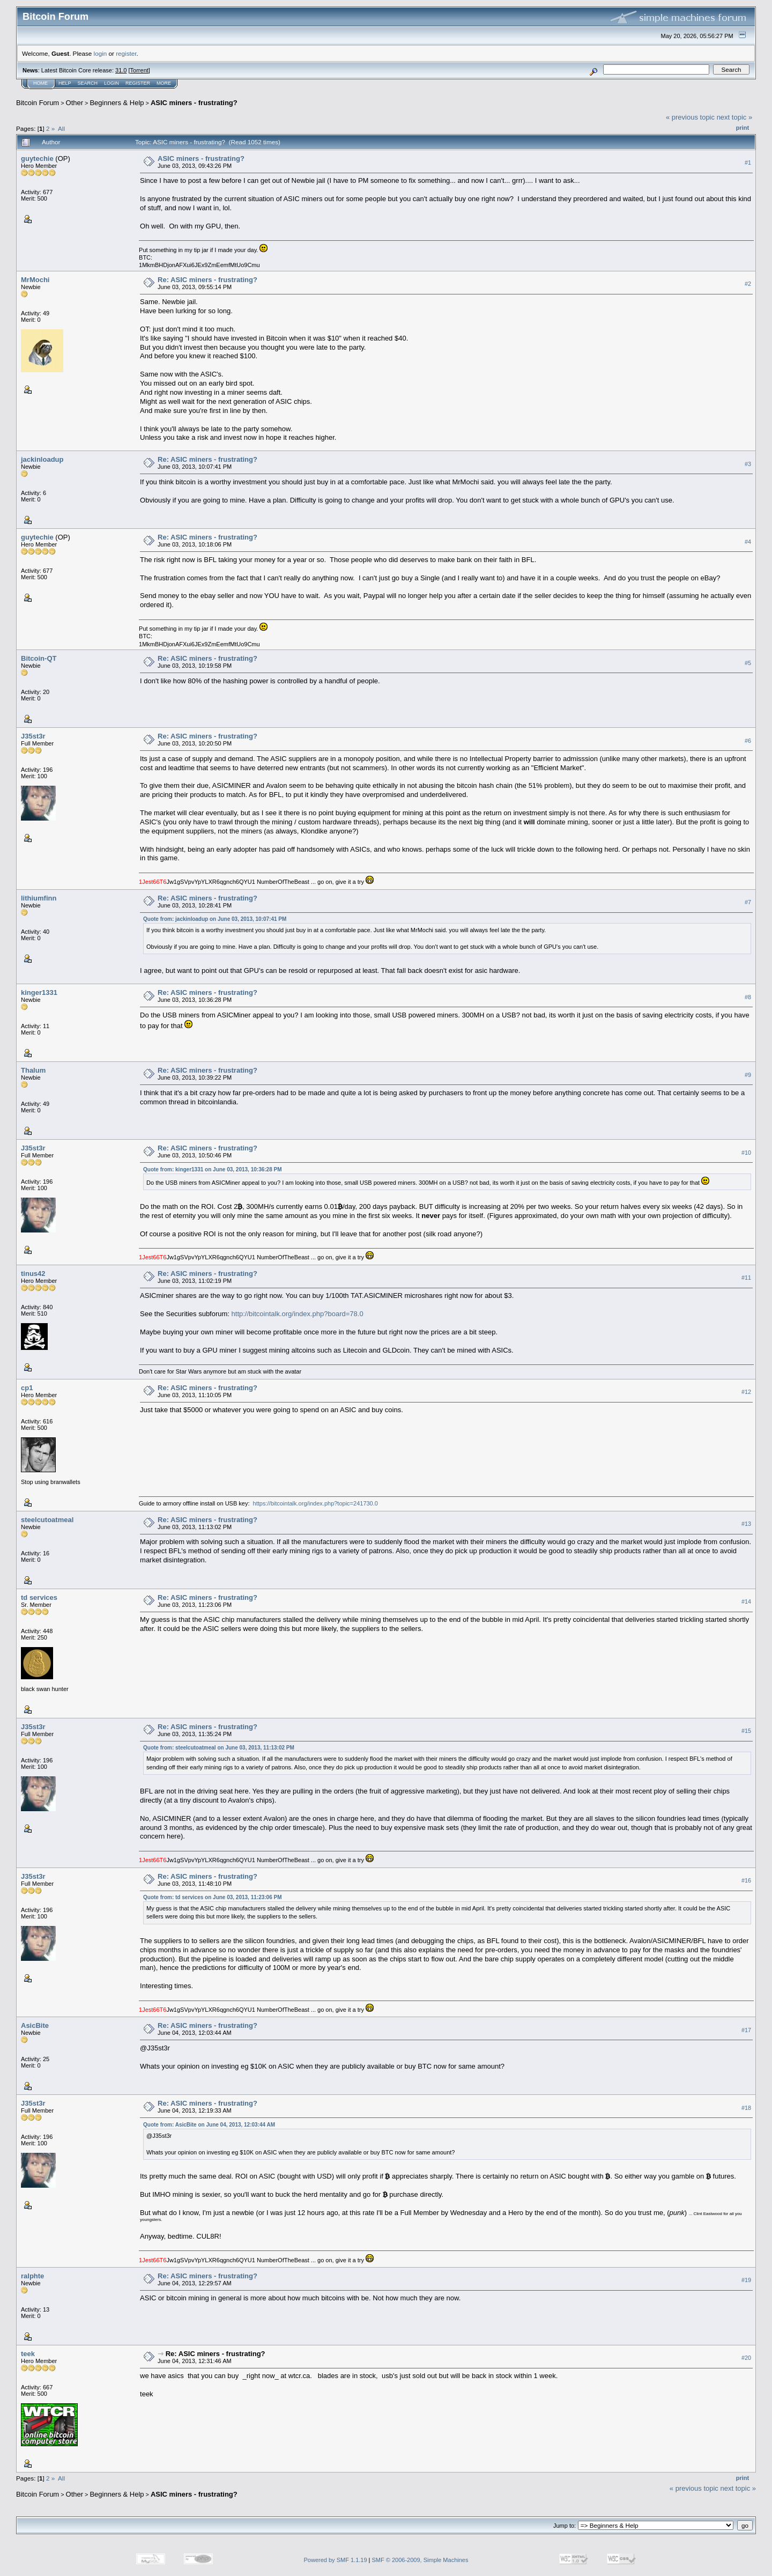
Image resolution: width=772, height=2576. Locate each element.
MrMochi (35, 280)
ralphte (32, 2276)
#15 (746, 1731)
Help (64, 83)
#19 (746, 2280)
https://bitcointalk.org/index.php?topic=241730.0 (315, 1503)
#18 (746, 2108)
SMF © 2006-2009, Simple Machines (420, 2560)
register (126, 53)
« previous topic (690, 117)
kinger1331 (39, 992)
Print (742, 127)
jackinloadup (42, 459)
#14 (746, 1601)
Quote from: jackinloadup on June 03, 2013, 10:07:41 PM (214, 919)
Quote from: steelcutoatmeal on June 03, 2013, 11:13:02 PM (218, 1748)
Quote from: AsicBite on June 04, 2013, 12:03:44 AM (209, 2125)
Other (75, 103)
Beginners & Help (117, 103)
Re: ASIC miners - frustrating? (207, 280)
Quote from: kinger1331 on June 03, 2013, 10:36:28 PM (212, 1169)
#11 (746, 1277)
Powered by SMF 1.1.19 (335, 2560)
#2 (748, 284)
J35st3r (33, 736)
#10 (746, 1152)
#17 (746, 2030)
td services (39, 1597)
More (164, 83)
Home (40, 83)
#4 (748, 541)
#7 (748, 902)
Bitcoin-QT (38, 658)
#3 (748, 464)
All (61, 128)
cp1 (27, 1388)
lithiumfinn (38, 898)
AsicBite (35, 2025)
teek (28, 2354)
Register (137, 83)
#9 (748, 1075)
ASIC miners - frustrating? (194, 103)
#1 (748, 162)
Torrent (139, 70)
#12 (746, 1392)
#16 (746, 1880)
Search (88, 83)
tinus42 (33, 1273)
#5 (748, 663)
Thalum (33, 1070)
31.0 (121, 70)
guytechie (37, 158)
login (100, 53)
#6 (748, 740)
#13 (746, 1523)
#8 (748, 997)
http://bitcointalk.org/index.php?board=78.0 (297, 1314)
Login (111, 83)
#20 (746, 2357)
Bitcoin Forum (37, 103)
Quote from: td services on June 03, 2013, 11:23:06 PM (212, 1897)
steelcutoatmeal (47, 1520)
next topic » (735, 117)
